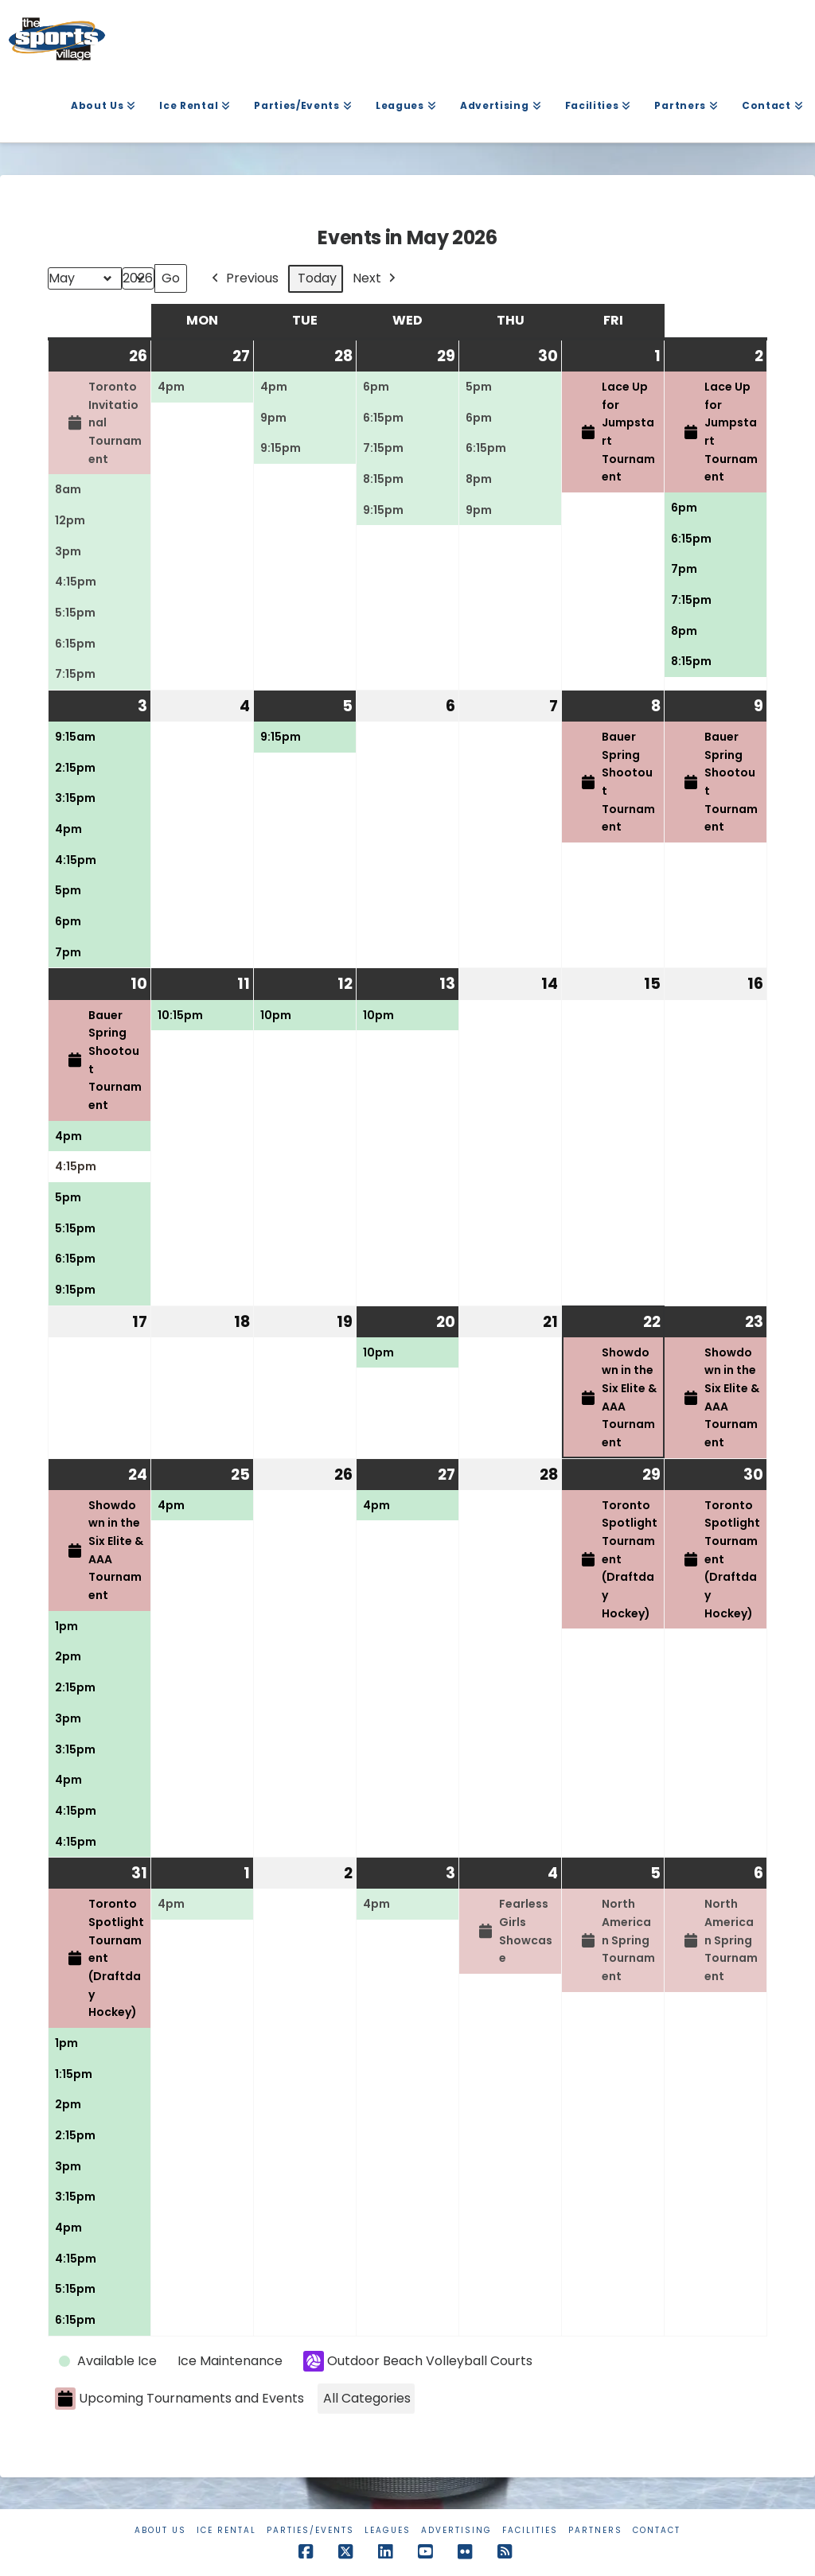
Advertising (456, 2530)
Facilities (530, 2530)
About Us (160, 2530)
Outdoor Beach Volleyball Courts (417, 2361)
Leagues (388, 2530)
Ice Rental (226, 2530)
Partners (595, 2530)
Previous (244, 279)
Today (317, 279)
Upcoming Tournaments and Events (179, 2399)
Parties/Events (310, 2530)
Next (376, 279)
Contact (656, 2530)
